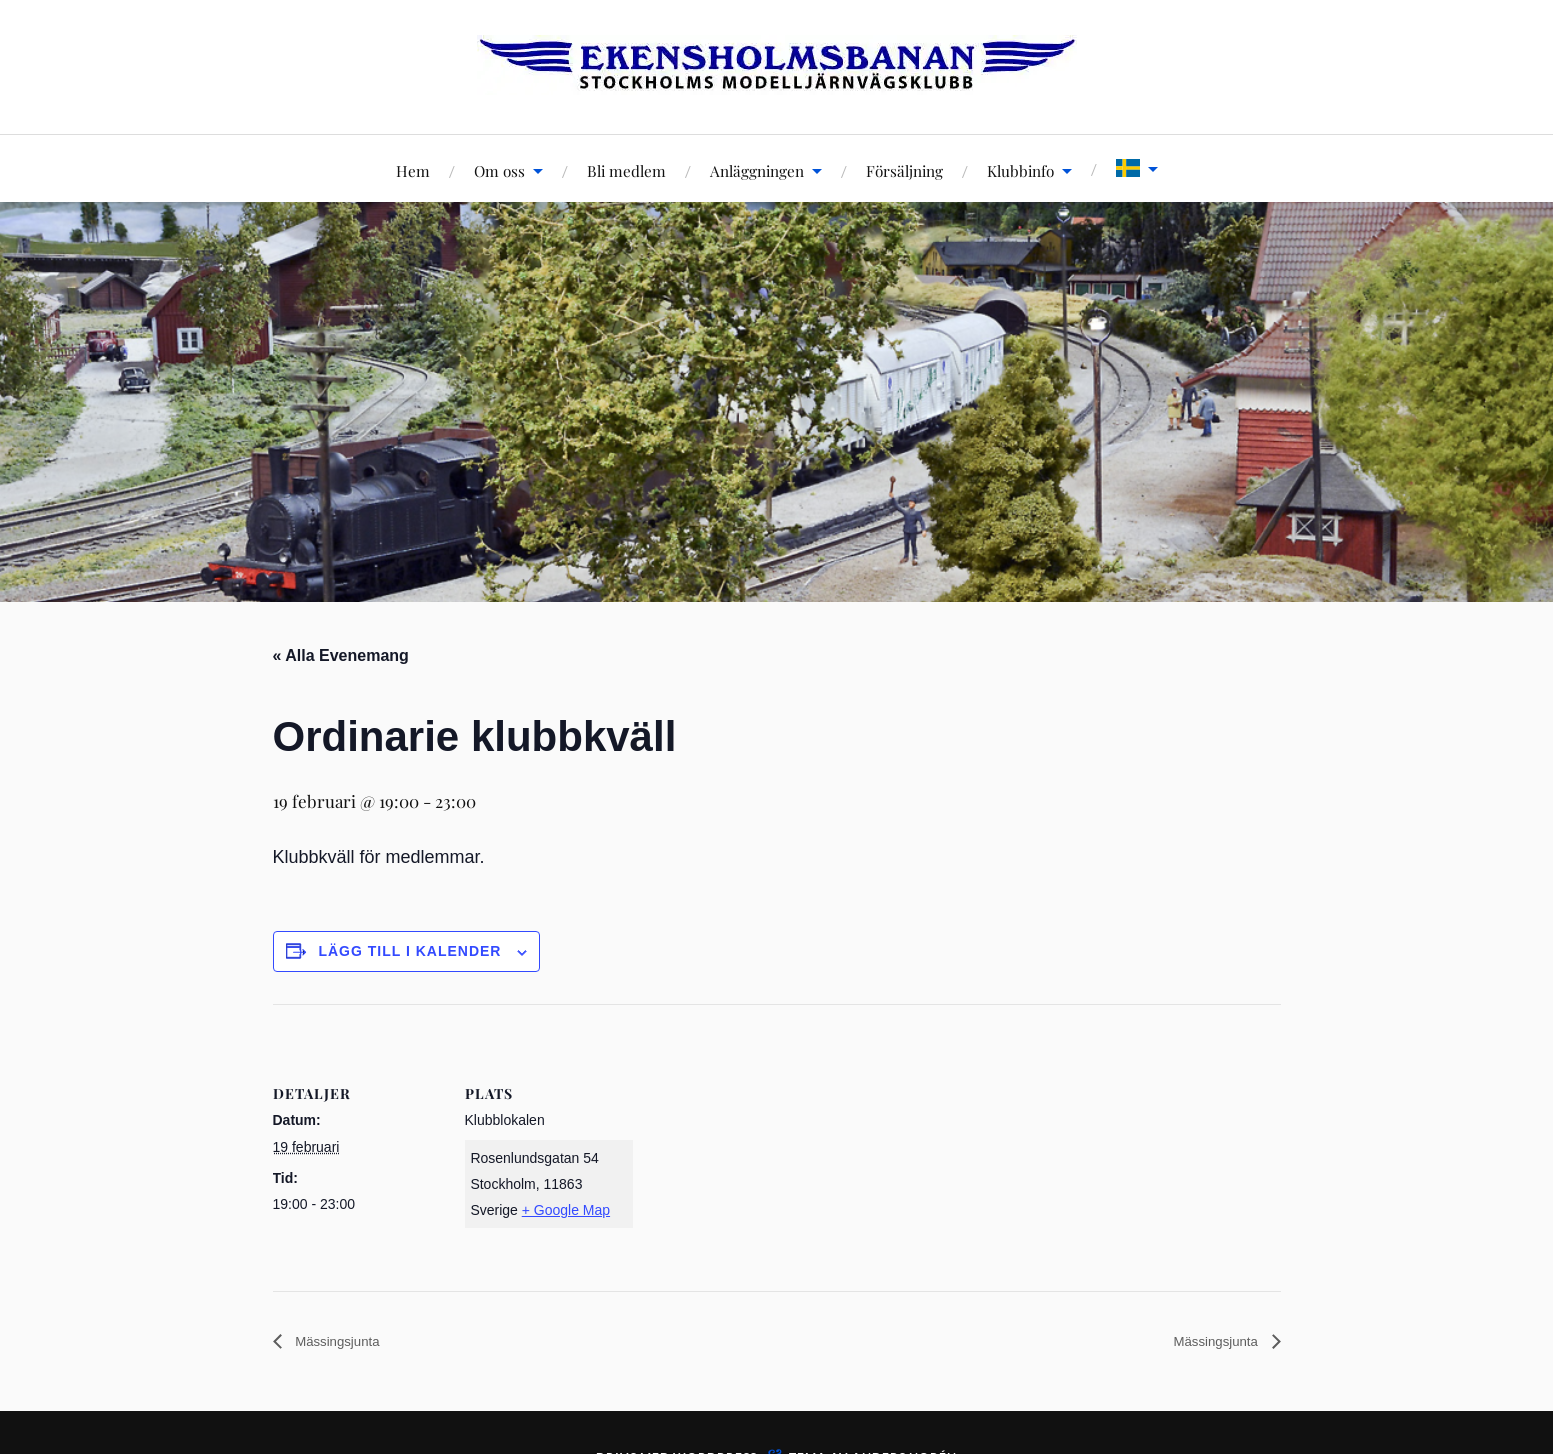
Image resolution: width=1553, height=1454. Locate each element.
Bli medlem (626, 170)
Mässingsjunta (345, 1342)
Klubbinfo (1020, 170)
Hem (413, 170)
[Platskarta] (762, 1142)
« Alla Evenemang (341, 655)
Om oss (499, 170)
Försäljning (904, 170)
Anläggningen (757, 170)
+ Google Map (566, 1210)
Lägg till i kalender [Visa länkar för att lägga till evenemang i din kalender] (409, 951)
